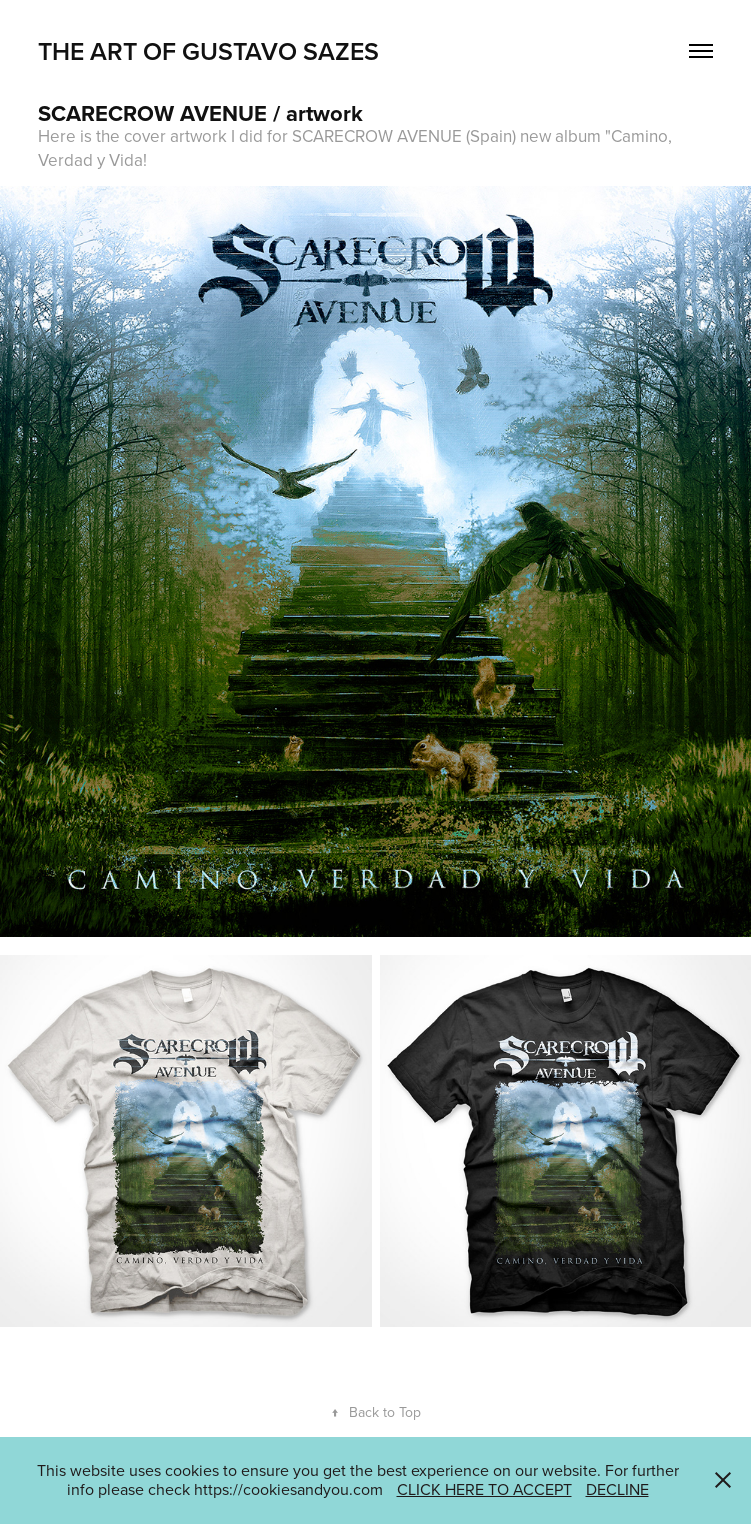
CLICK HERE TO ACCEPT (484, 1489)
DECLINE (617, 1489)
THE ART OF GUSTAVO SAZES (208, 51)
